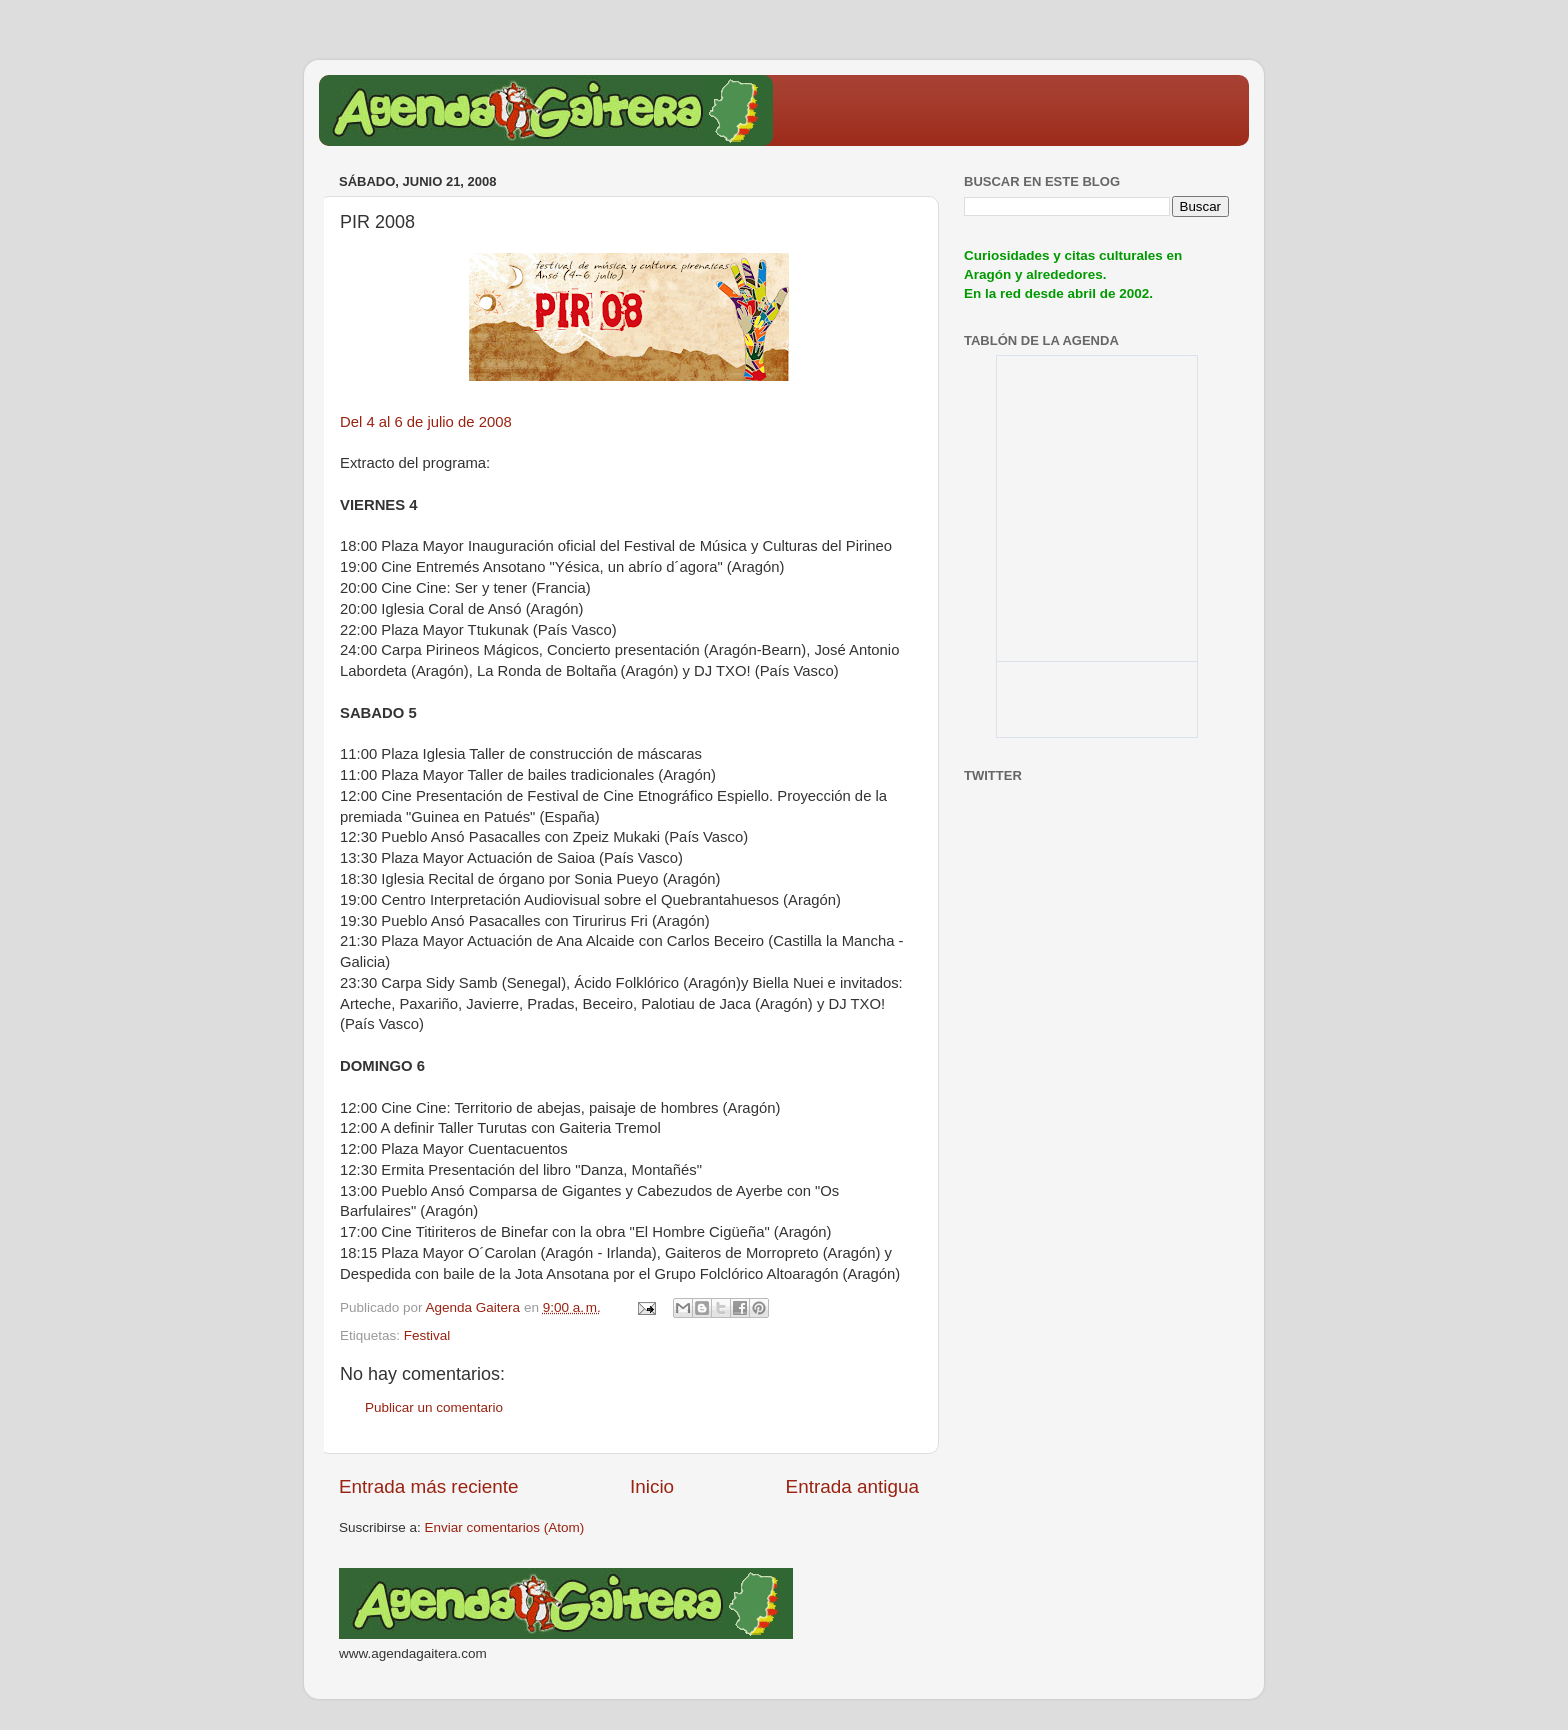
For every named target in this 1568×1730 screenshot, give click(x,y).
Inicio (652, 1486)
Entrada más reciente (429, 1486)
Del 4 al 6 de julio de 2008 (426, 422)
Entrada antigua (852, 1486)
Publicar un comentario (434, 1407)
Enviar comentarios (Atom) (505, 1527)
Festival (427, 1335)
